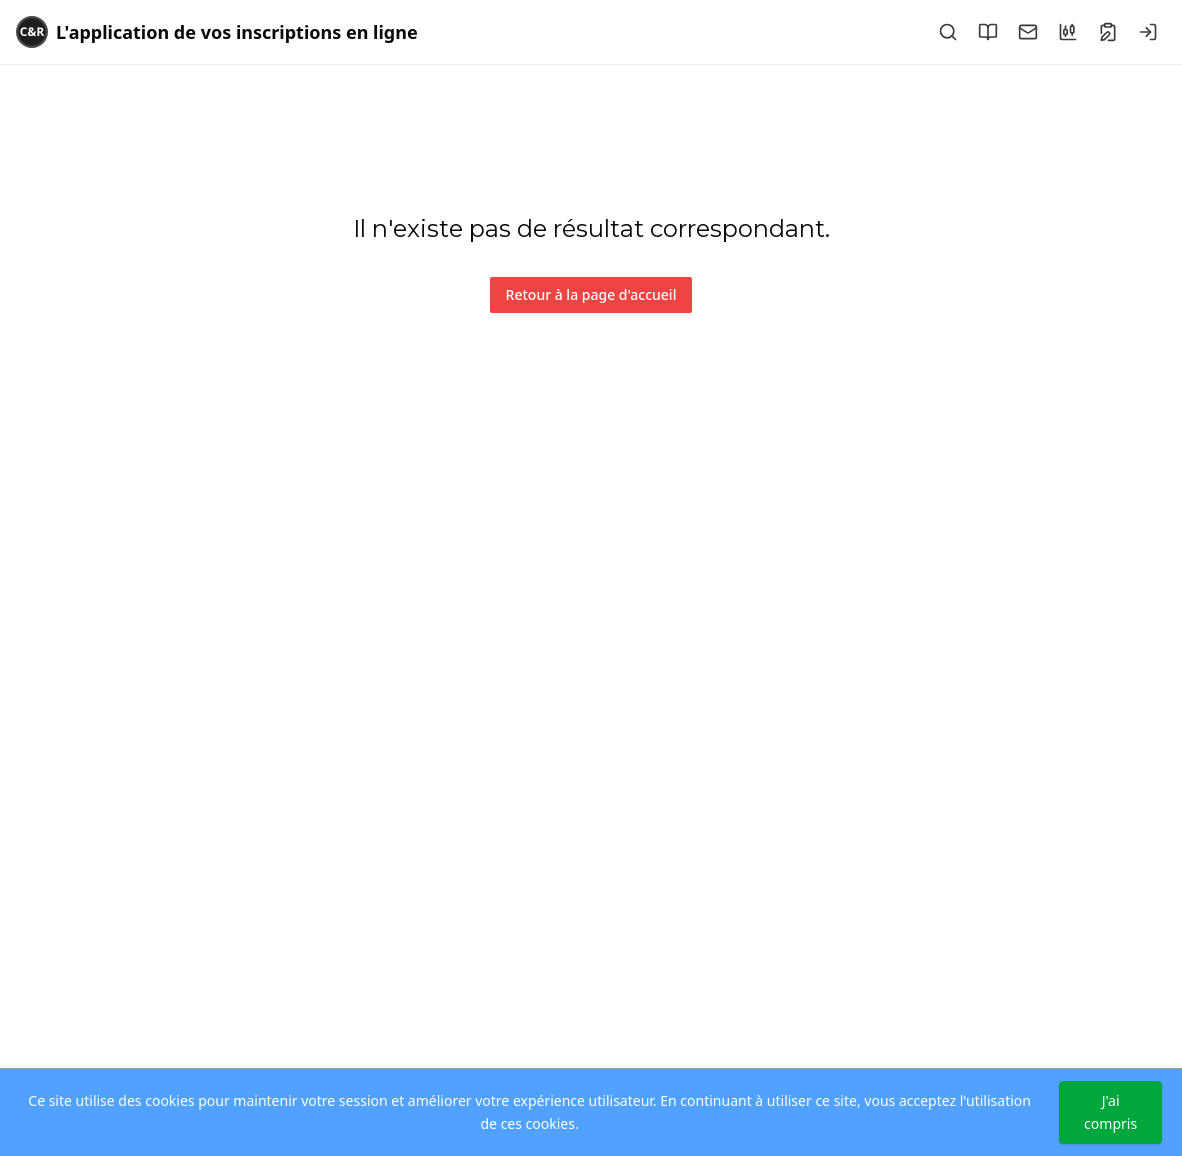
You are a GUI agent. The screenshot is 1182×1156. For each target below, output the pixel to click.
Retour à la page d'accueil (591, 294)
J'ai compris (1110, 1111)
